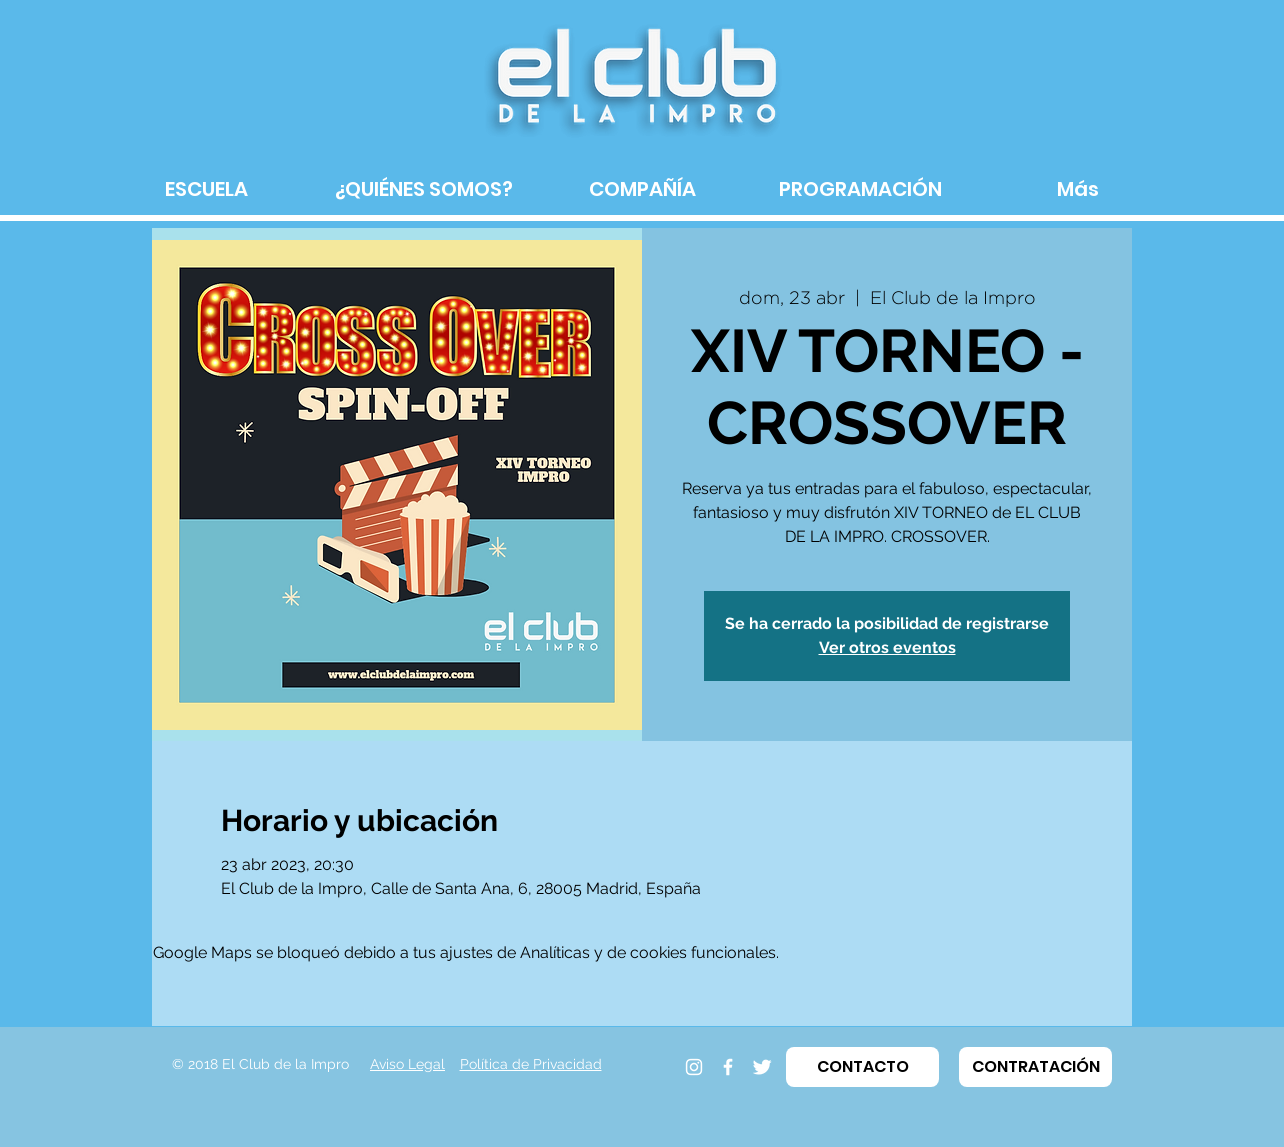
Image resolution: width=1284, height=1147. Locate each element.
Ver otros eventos (887, 647)
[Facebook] (728, 1067)
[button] (862, 1067)
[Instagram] (694, 1067)
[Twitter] (762, 1067)
